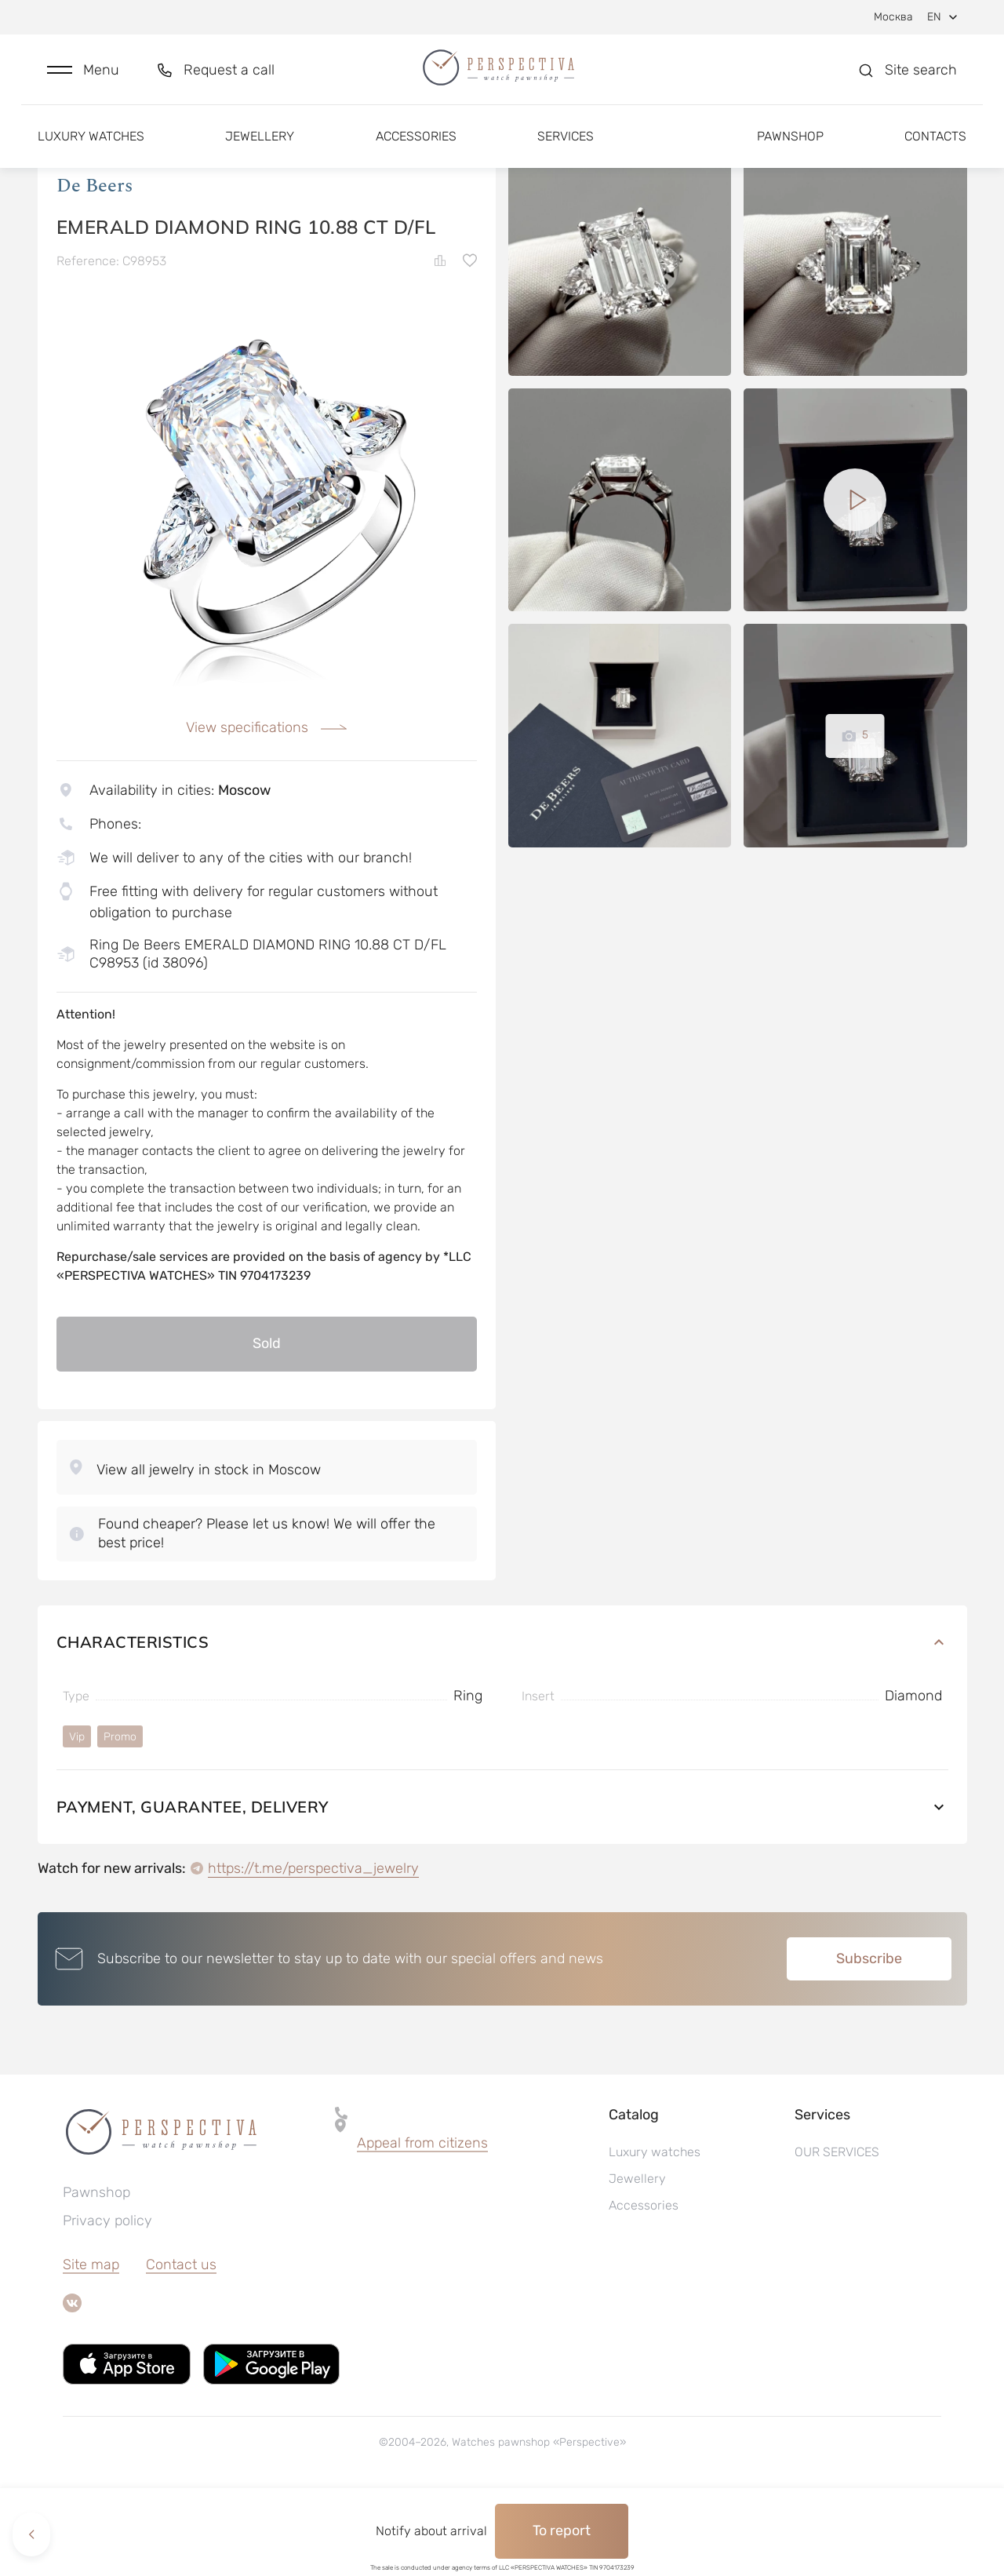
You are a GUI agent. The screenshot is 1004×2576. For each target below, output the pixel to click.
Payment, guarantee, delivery (502, 1886)
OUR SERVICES (837, 2231)
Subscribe (869, 2038)
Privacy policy (107, 2300)
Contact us (181, 2344)
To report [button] (562, 2530)
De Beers (94, 266)
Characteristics (502, 1722)
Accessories (416, 147)
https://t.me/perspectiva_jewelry (313, 1948)
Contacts (935, 147)
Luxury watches (91, 147)
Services (565, 147)
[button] (83, 75)
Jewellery (259, 147)
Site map (91, 2344)
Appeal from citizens (422, 2223)
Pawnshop (790, 147)
